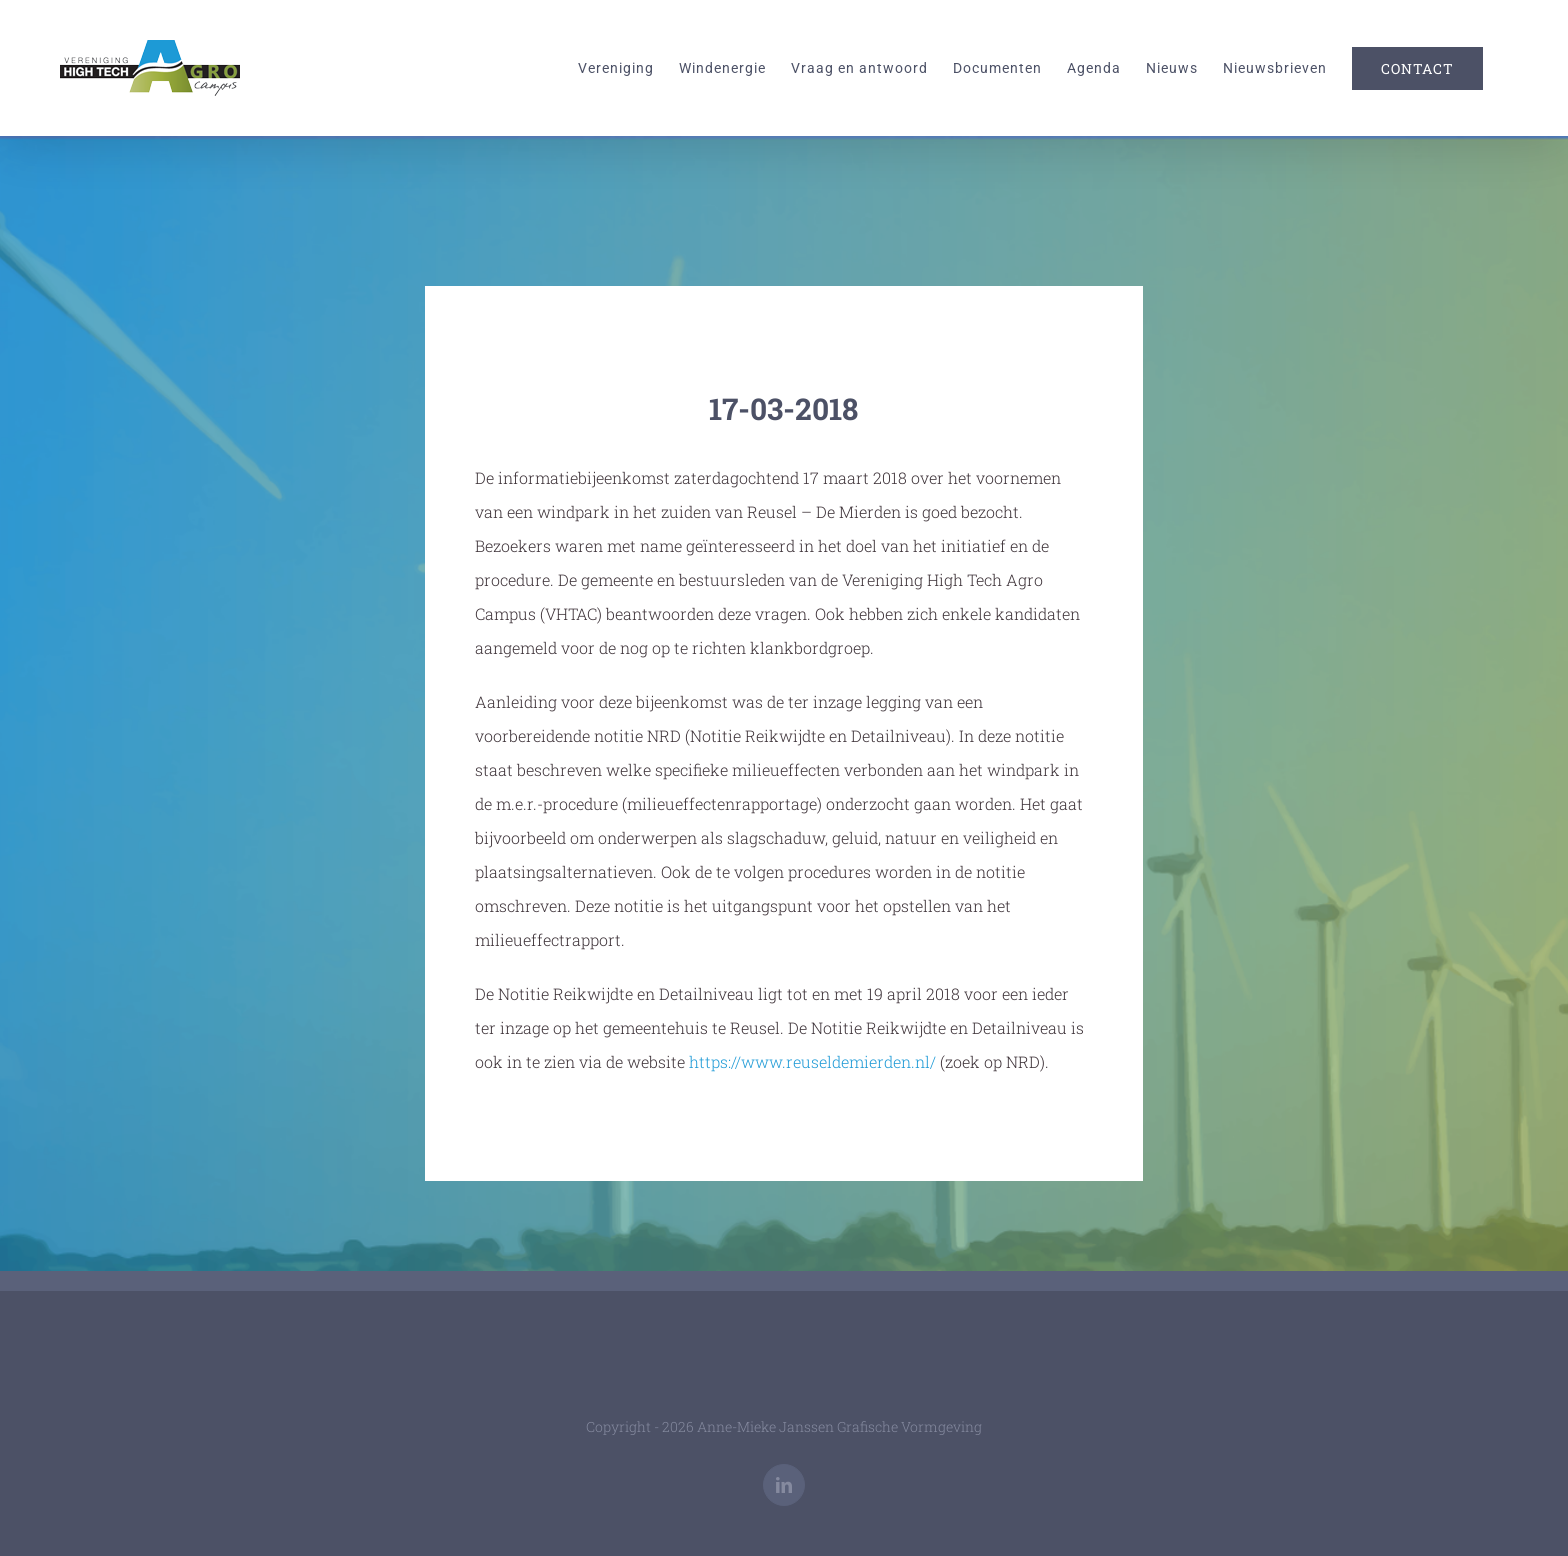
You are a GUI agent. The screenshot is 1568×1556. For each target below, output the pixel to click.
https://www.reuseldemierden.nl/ (812, 1061)
